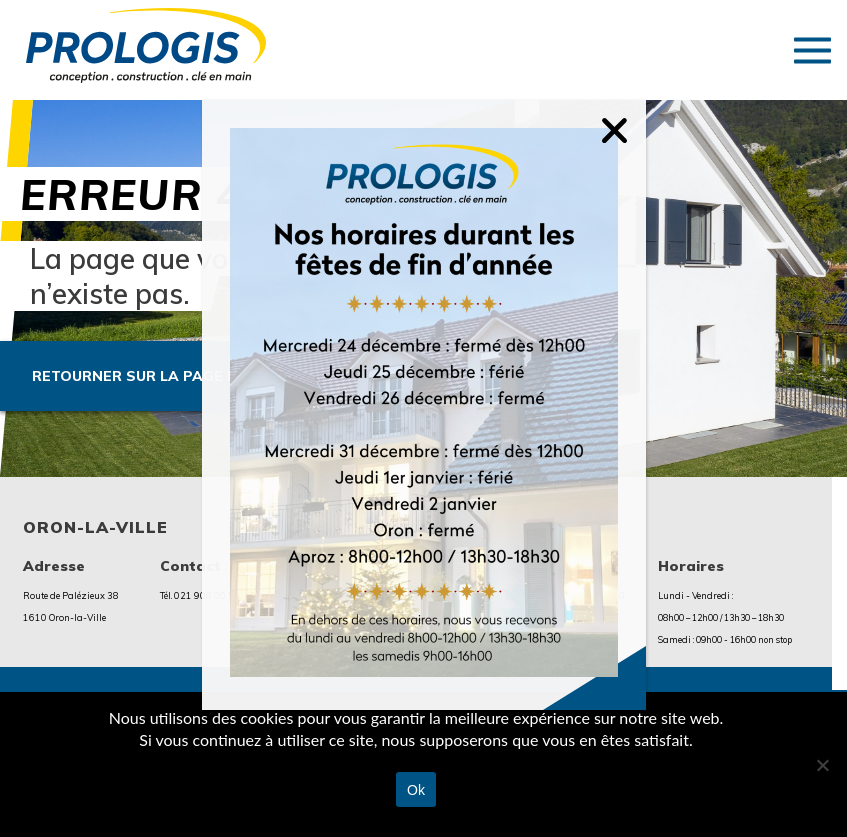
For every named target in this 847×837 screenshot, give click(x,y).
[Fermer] (629, 117)
